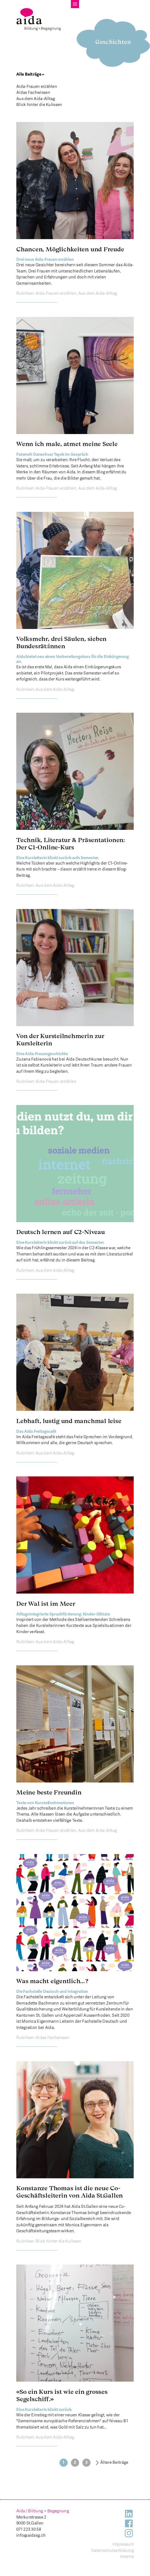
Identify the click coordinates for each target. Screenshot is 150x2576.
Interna (127, 2556)
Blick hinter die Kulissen (39, 104)
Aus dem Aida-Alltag (35, 98)
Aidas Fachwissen (33, 92)
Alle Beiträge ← (30, 74)
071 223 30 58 (28, 2529)
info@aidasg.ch (31, 2535)
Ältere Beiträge (114, 2462)
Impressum (123, 2544)
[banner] (38, 19)
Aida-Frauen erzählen (36, 86)
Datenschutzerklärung (112, 2550)
